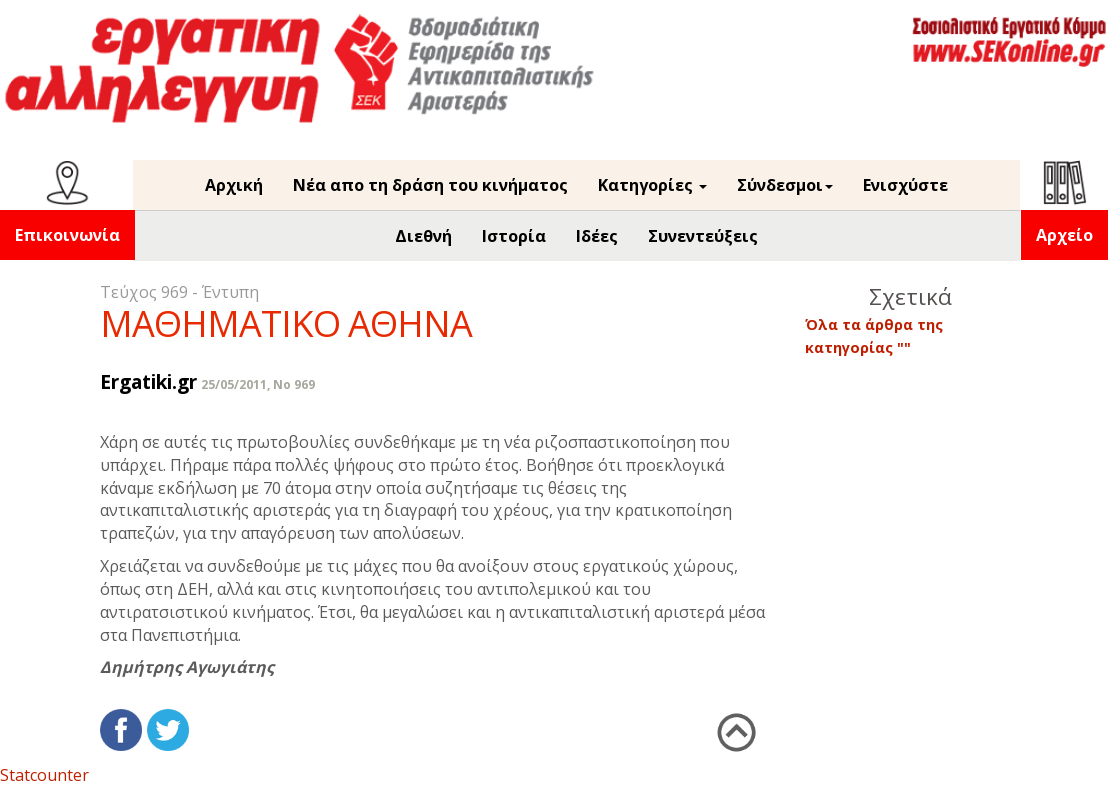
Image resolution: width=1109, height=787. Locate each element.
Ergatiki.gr (148, 381)
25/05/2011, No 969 (258, 384)
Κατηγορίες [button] (652, 185)
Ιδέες (597, 236)
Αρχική (234, 185)
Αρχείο (1064, 235)
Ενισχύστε (905, 185)
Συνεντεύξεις (703, 236)
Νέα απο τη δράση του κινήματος (430, 185)
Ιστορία (514, 236)
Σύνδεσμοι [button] (785, 185)
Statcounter (44, 775)
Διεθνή (423, 236)
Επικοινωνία (67, 235)
